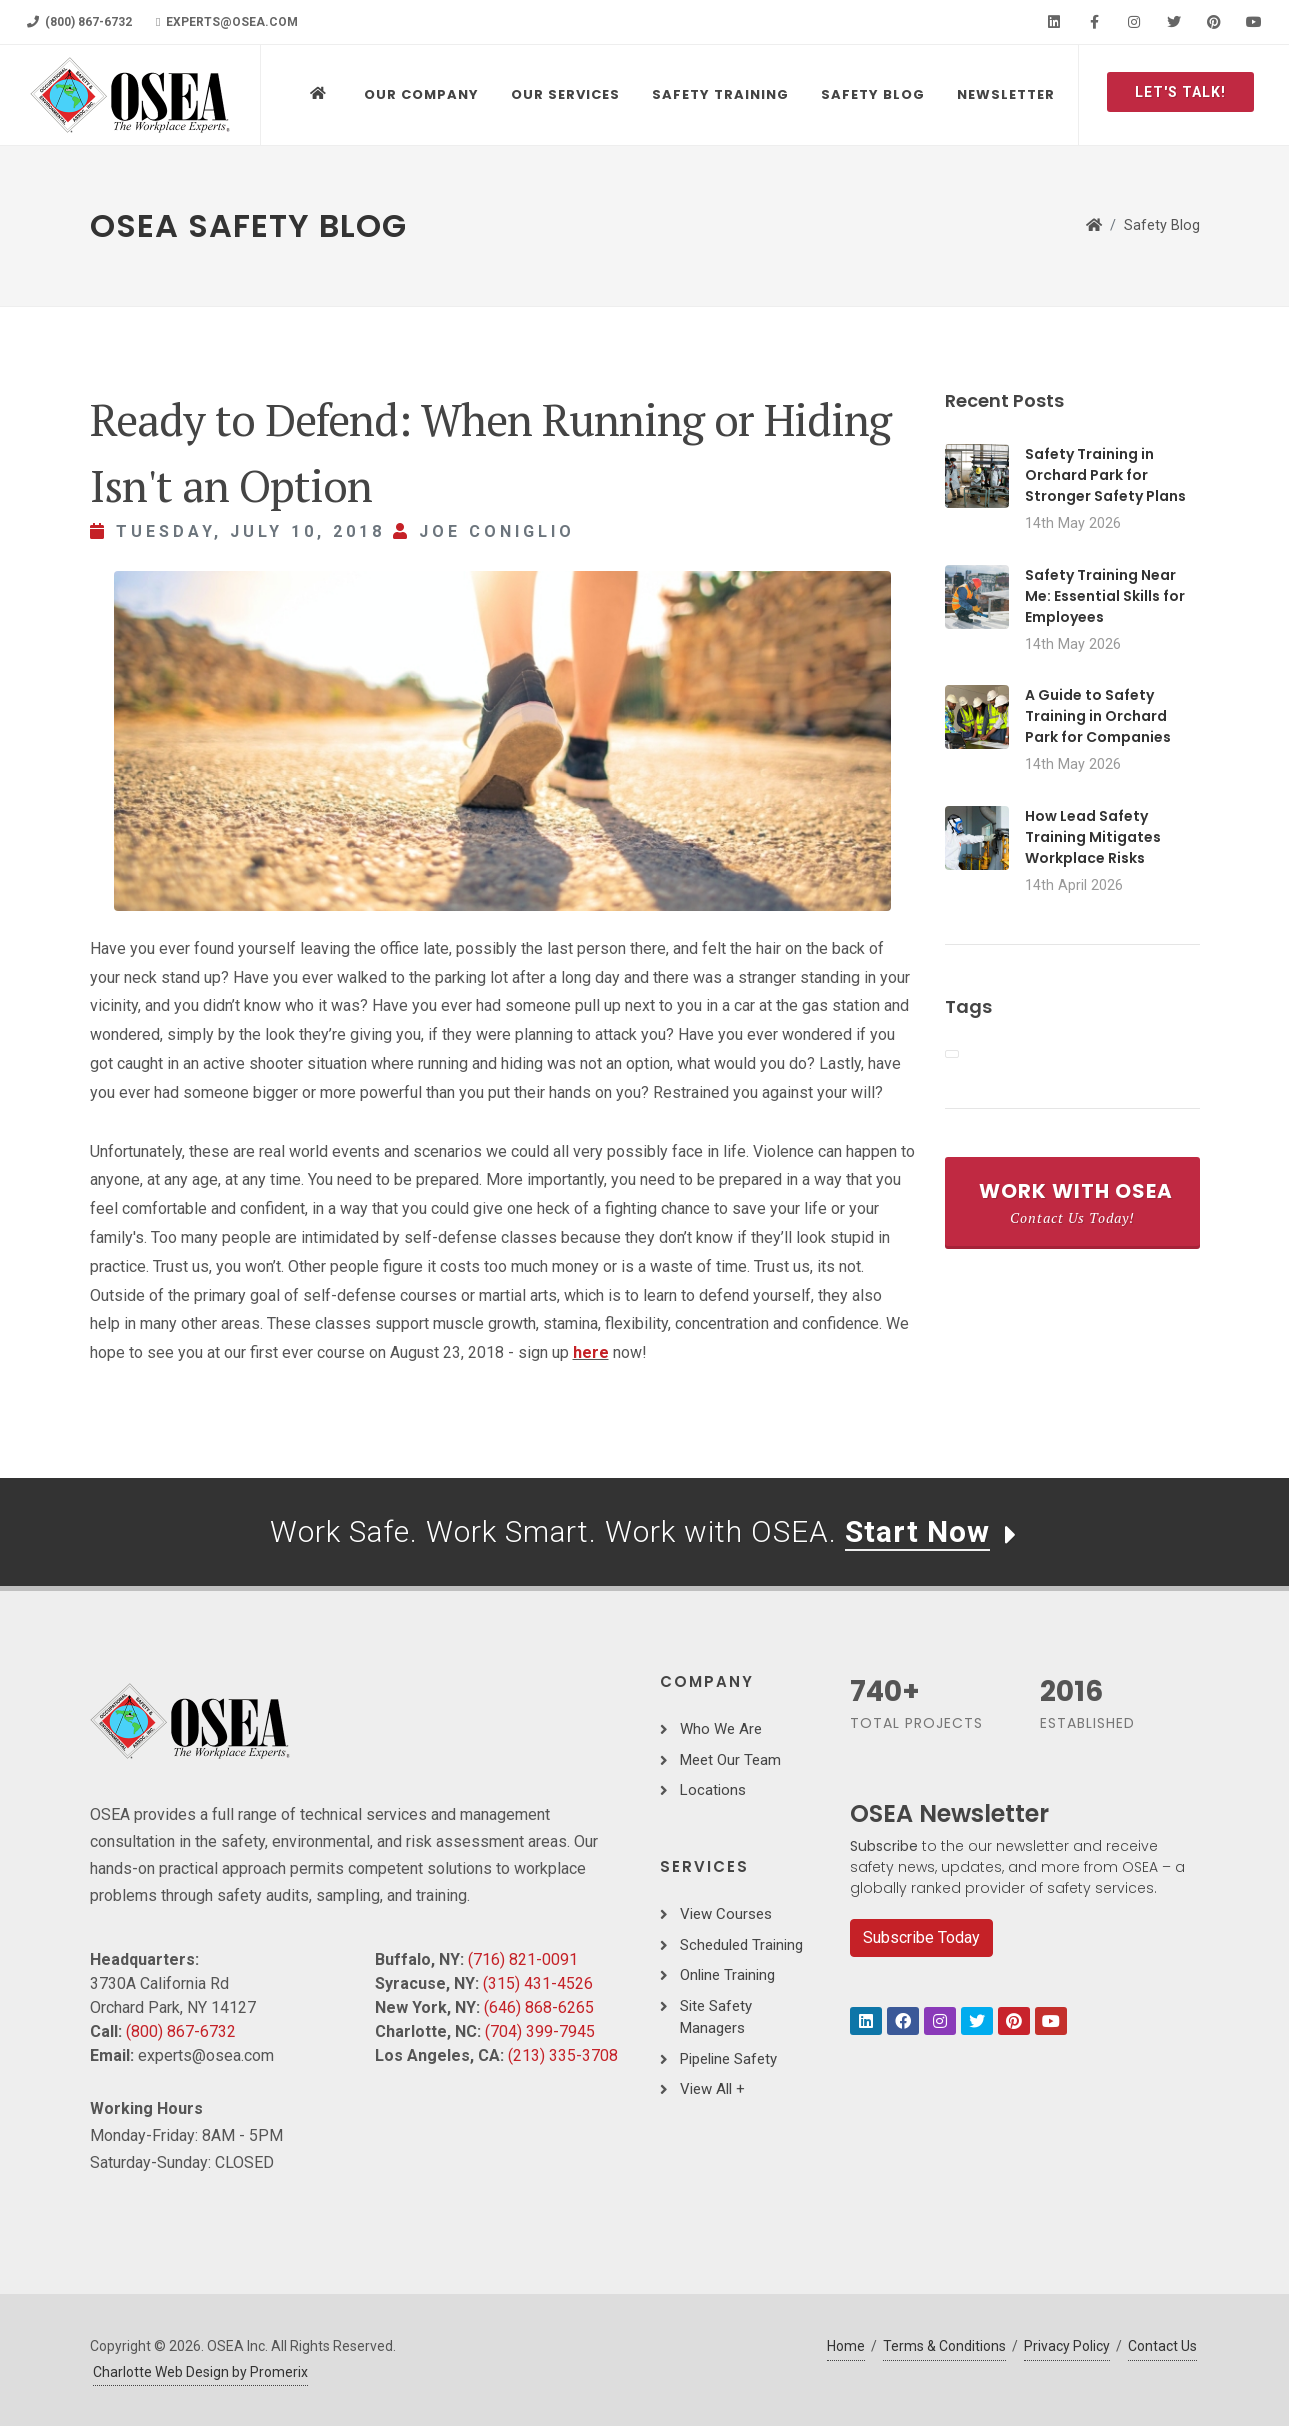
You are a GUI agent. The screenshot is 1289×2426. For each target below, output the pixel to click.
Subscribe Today (921, 1937)
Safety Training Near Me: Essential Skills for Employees (1105, 596)
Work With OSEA (1076, 1202)
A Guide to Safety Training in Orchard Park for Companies (1098, 716)
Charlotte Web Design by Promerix (200, 2372)
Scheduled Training (741, 1945)
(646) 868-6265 (539, 2007)
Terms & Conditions (944, 2346)
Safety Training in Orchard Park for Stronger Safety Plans (1105, 475)
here (591, 1352)
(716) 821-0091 (523, 1959)
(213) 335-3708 (563, 2055)
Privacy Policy (1067, 2346)
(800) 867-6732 (79, 22)
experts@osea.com (227, 22)
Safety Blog (1162, 225)
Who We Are (721, 1729)
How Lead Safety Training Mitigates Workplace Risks (1093, 837)
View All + (712, 2089)
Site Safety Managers (716, 2017)
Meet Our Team (730, 1760)
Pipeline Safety (728, 2059)
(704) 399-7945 (540, 2031)
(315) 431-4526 (538, 1983)
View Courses (726, 1914)
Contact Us (1162, 2346)
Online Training (727, 1975)
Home (846, 2346)
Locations (713, 1790)
